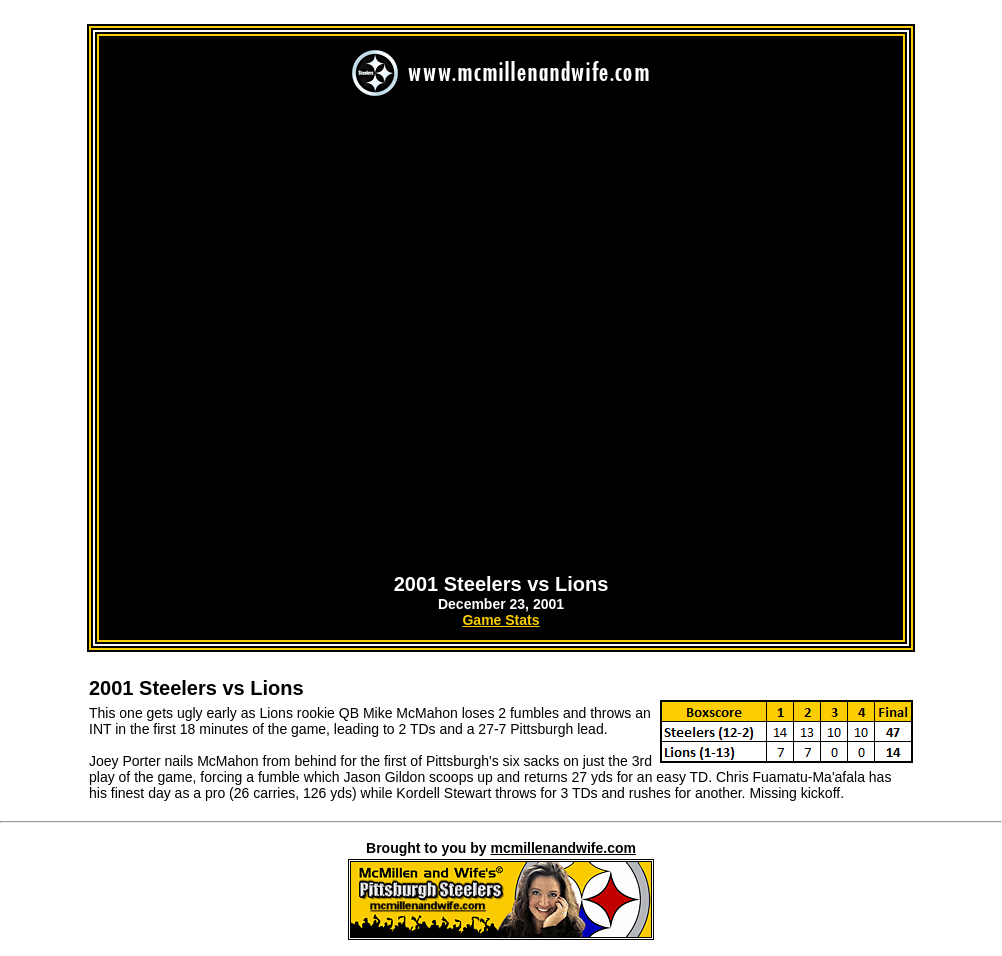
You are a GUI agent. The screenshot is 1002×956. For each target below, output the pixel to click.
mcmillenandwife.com (562, 848)
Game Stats (500, 620)
